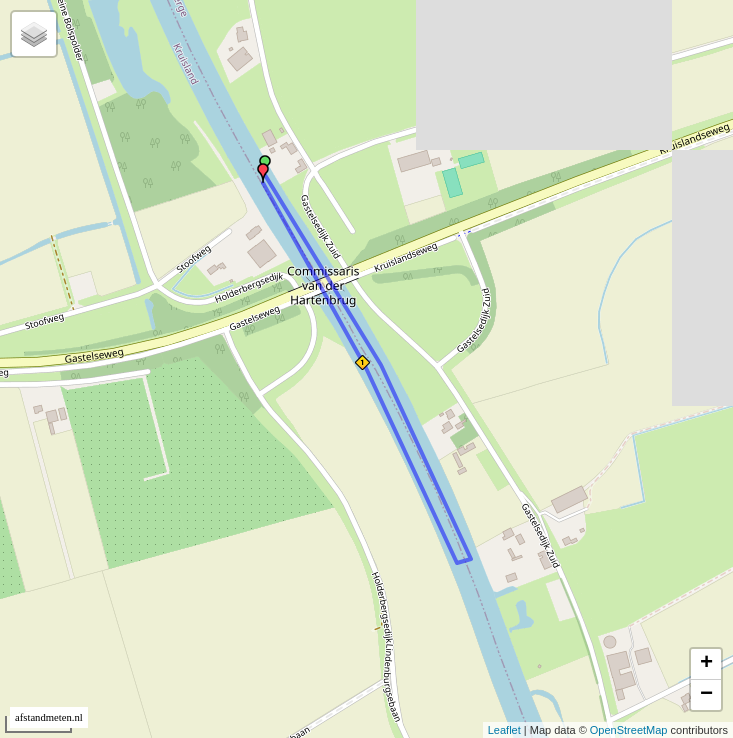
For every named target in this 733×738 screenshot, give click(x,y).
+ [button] (706, 664)
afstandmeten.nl (49, 717)
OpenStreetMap (629, 730)
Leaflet (504, 730)
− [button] (706, 695)
